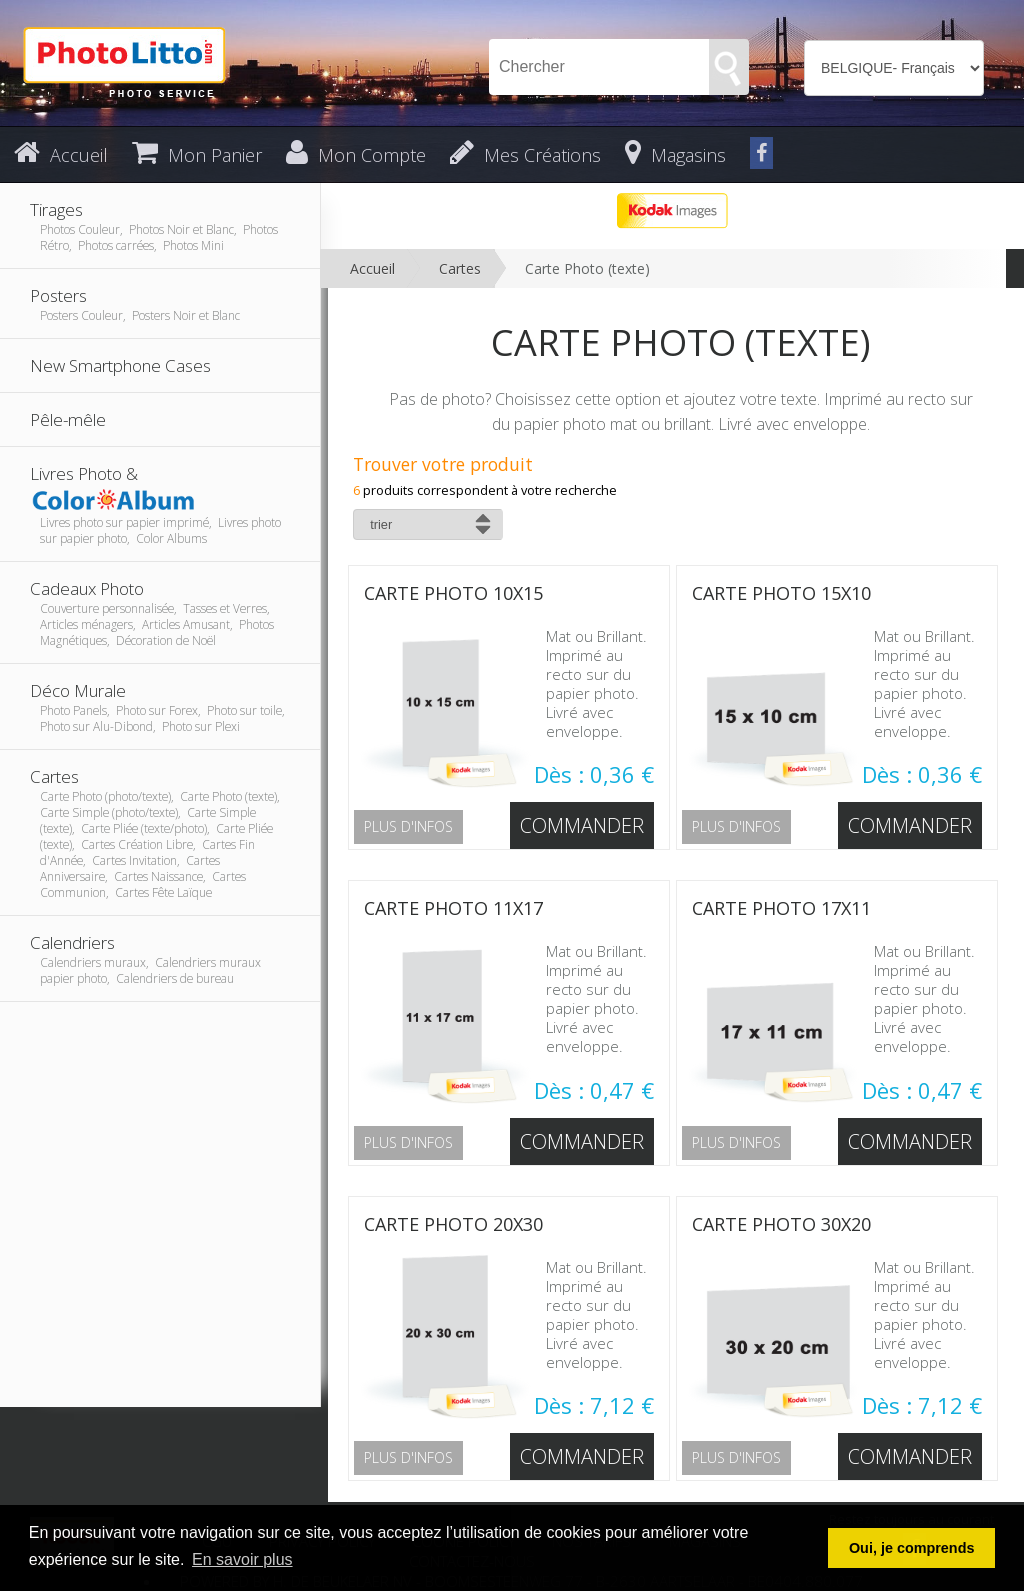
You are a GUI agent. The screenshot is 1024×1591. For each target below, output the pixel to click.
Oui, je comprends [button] (912, 1548)
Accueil (372, 268)
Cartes (460, 268)
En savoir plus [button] (242, 1559)
